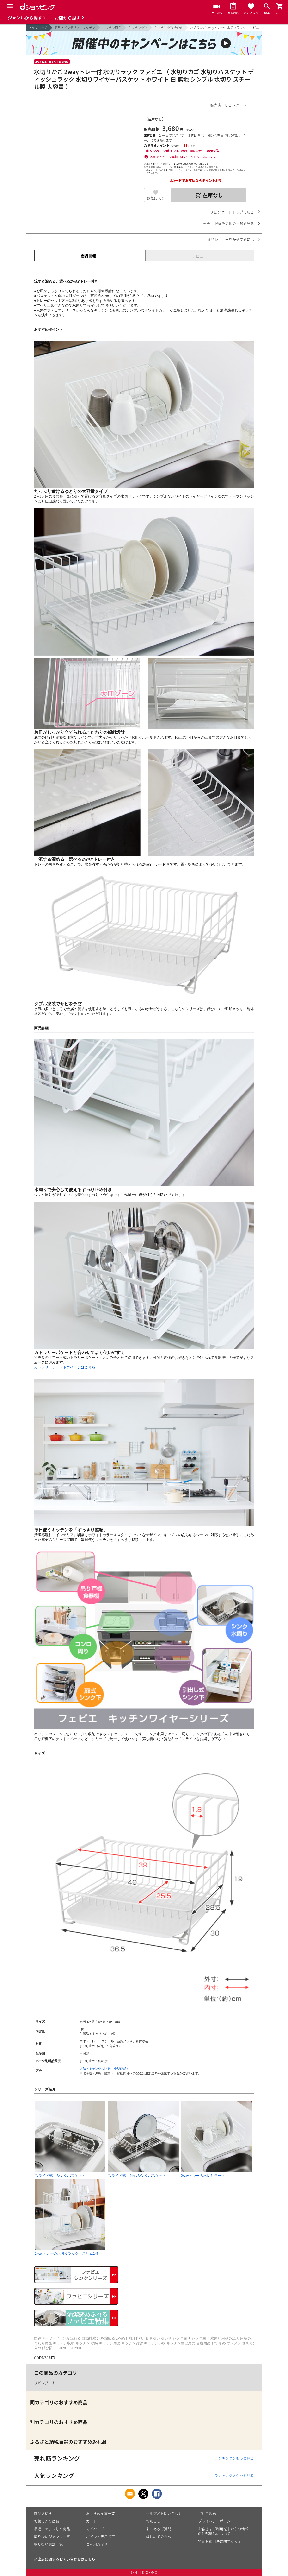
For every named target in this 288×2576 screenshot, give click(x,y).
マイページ (95, 2528)
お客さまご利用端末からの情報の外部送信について (223, 2531)
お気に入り (156, 198)
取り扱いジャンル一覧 (52, 2536)
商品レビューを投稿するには (230, 239)
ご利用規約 (207, 2513)
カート (91, 2521)
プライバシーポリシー (216, 2521)
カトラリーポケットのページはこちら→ (66, 1367)
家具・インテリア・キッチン (75, 27)
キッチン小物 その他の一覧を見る (226, 223)
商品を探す (43, 2513)
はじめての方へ (158, 2536)
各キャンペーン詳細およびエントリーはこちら (182, 156)
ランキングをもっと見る (234, 2458)
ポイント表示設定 (100, 2536)
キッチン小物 (137, 27)
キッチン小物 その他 (168, 27)
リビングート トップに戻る (232, 212)
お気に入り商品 (46, 2521)
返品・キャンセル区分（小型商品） (104, 2068)
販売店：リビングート (228, 105)
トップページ (38, 27)
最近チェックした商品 (52, 2528)
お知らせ (153, 2521)
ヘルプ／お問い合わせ (164, 2513)
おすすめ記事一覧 (100, 2513)
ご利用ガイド (97, 2544)
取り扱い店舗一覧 (48, 2544)
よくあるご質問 (158, 2528)
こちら (90, 2559)
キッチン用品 (111, 27)
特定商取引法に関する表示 (219, 2541)
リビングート (45, 2382)
